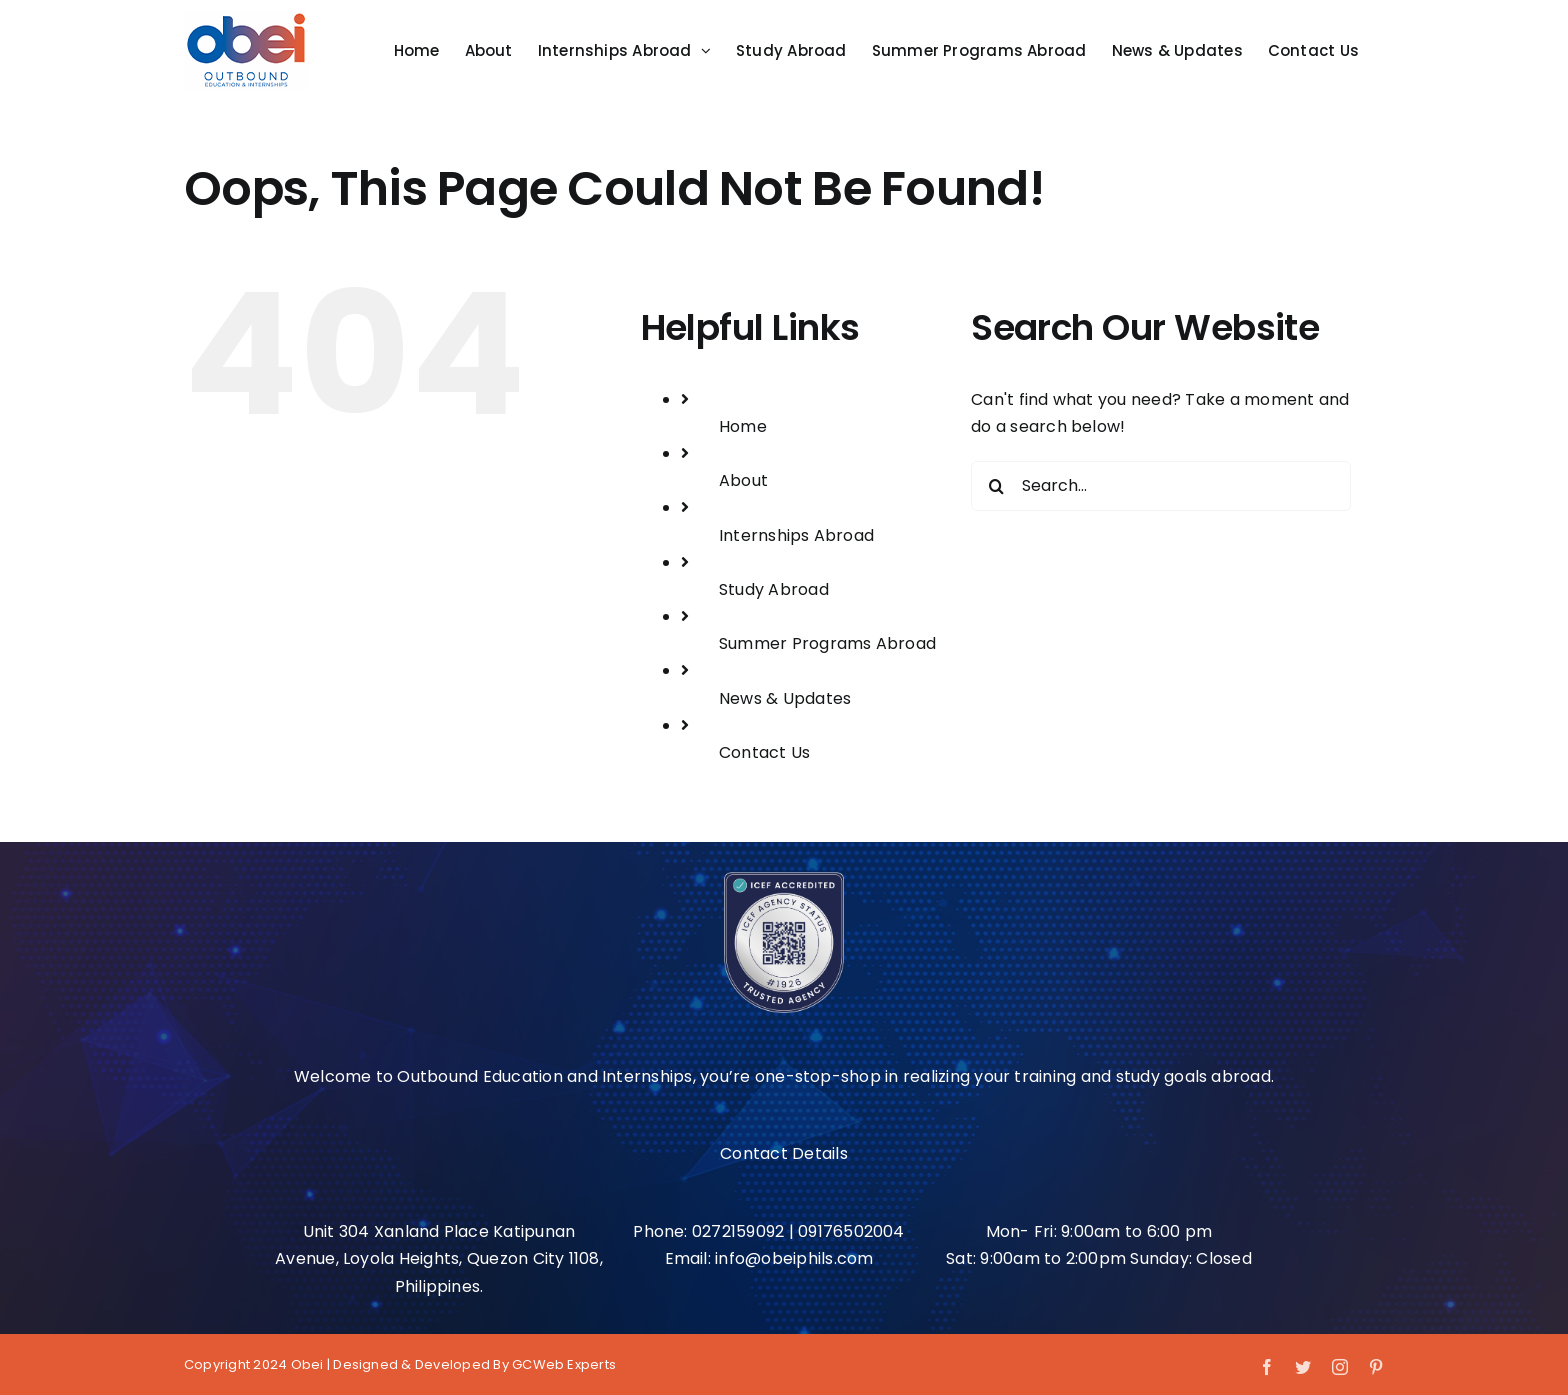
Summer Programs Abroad (827, 643)
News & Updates (785, 698)
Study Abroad (774, 589)
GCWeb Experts (564, 1364)
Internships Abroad (796, 535)
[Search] (996, 486)
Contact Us (764, 752)
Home (743, 426)
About (743, 480)
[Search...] (1161, 486)
